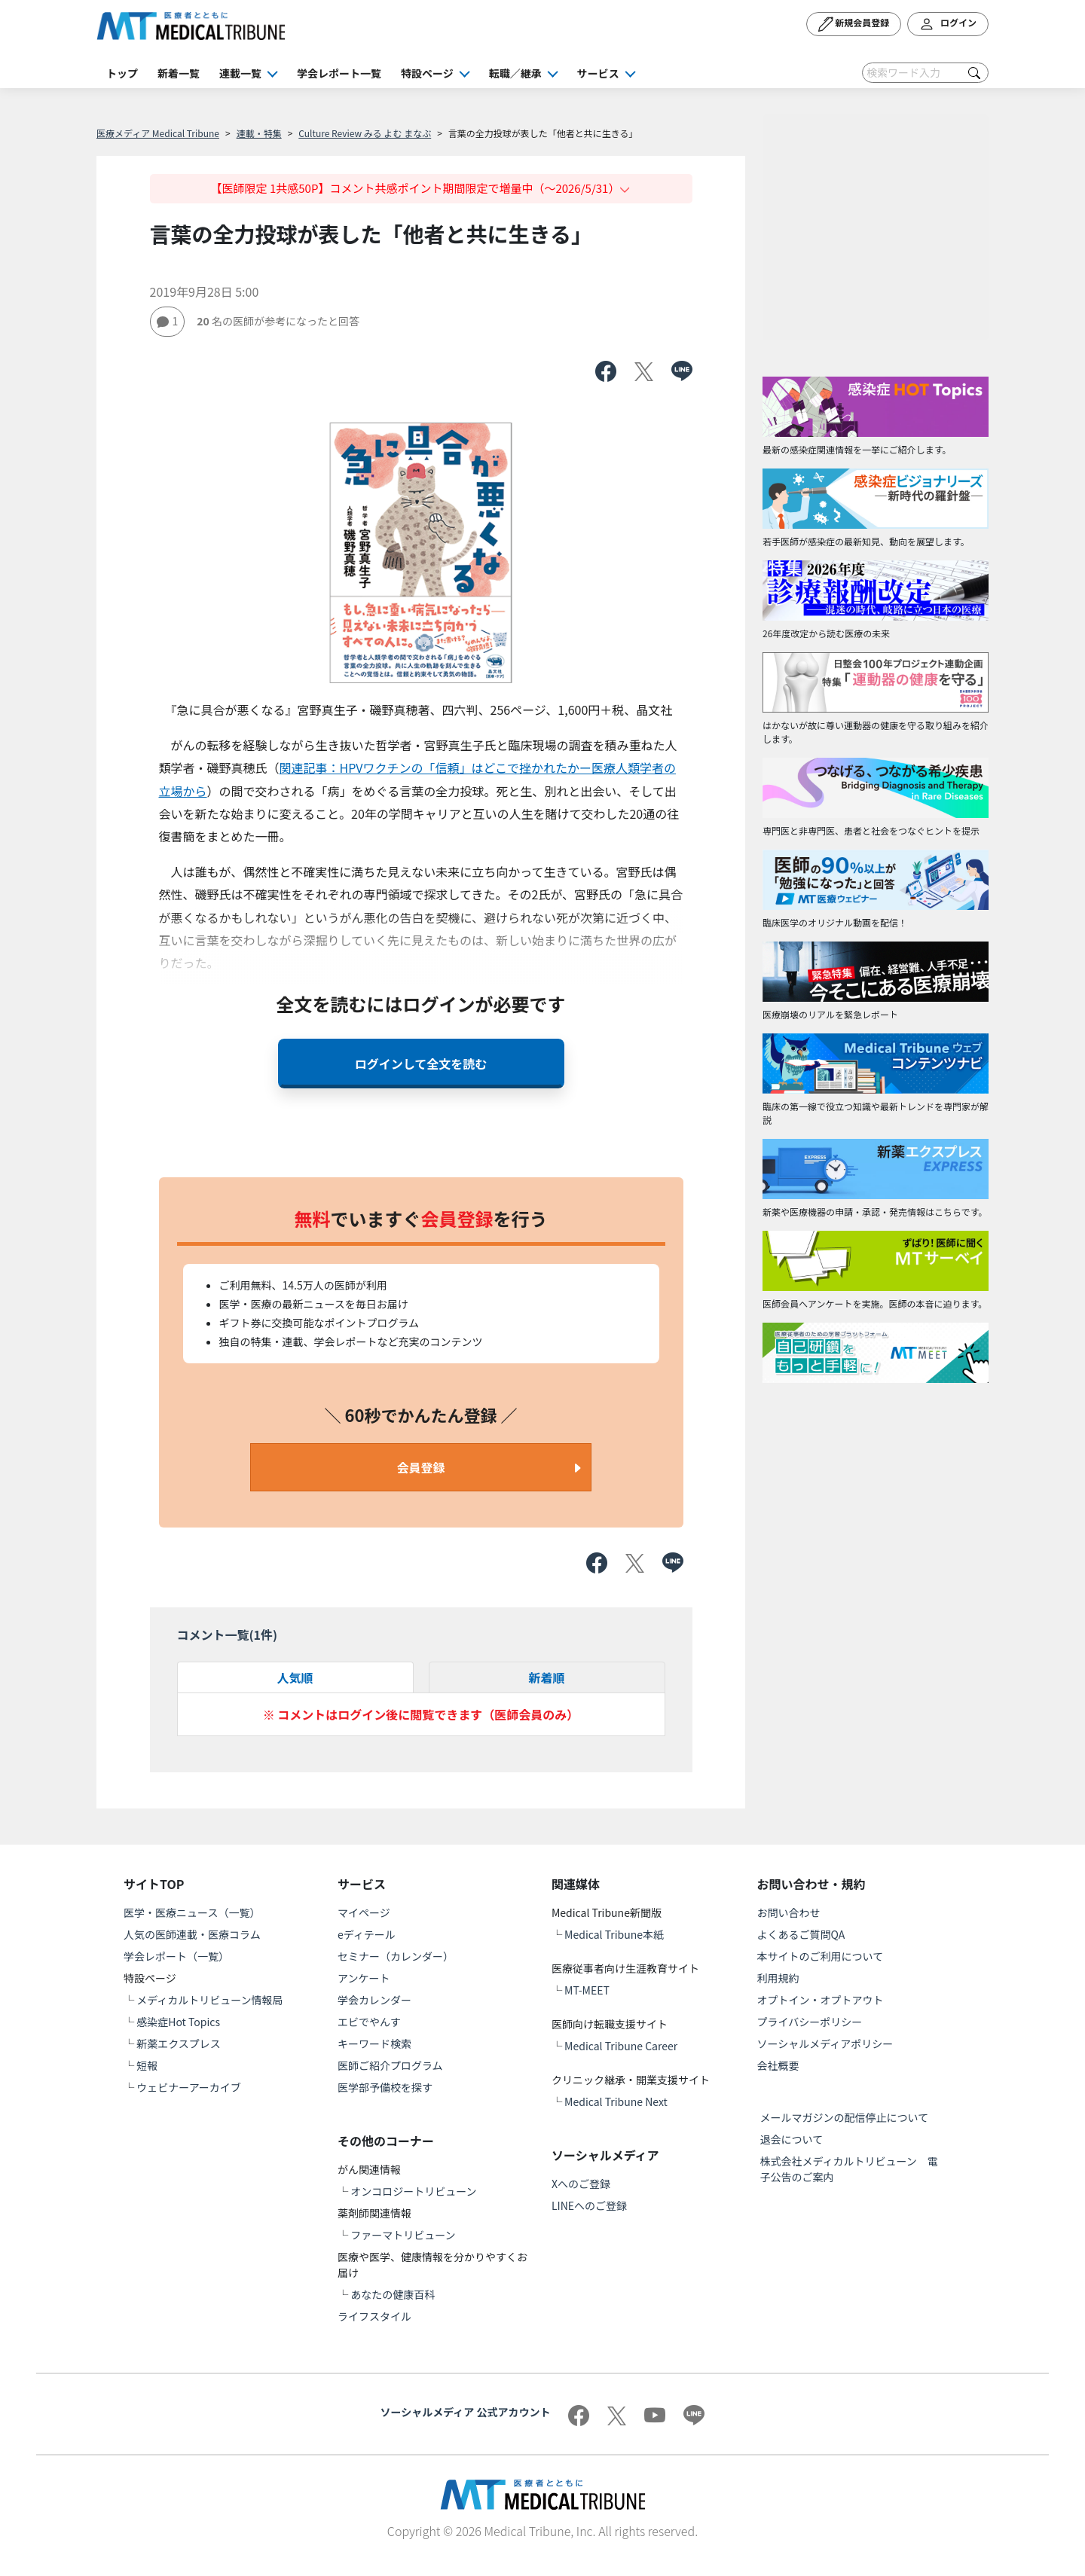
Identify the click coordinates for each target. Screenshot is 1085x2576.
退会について (792, 2139)
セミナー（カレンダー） (396, 1956)
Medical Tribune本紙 (614, 1934)
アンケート (364, 1977)
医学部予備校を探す (385, 2087)
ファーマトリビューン (402, 2234)
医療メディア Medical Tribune (157, 133)
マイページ (364, 1912)
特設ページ (427, 73)
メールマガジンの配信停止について (844, 2117)
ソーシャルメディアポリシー (825, 2043)
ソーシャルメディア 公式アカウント (466, 2411)
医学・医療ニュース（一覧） (192, 1912)
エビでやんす (369, 2021)
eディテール (367, 1934)
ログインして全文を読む (421, 1064)
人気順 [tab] (295, 1677)
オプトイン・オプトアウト (820, 1999)
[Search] (925, 73)
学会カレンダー (374, 1999)
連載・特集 (259, 133)
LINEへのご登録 (589, 2205)
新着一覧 (178, 73)
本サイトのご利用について (820, 1956)
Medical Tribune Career (620, 2045)
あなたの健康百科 (392, 2294)
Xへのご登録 (581, 2183)
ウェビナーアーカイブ (188, 2087)
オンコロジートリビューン (413, 2191)
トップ (122, 73)
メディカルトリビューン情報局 (209, 1999)
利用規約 (778, 1977)
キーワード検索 (374, 2043)
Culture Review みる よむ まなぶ (364, 133)
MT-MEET (587, 1990)
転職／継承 (515, 73)
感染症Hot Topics (178, 2021)
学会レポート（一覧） (176, 1956)
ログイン (947, 24)
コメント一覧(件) (227, 1634)
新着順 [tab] (546, 1677)
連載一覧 (240, 73)
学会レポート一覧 (339, 73)
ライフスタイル (374, 2316)
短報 (146, 2065)
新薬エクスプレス (178, 2043)
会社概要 (778, 2065)
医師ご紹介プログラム (390, 2065)
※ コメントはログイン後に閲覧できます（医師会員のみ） (421, 1714)
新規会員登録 (854, 24)
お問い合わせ (789, 1912)
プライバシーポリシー (810, 2021)
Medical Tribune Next (616, 2101)
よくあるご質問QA (801, 1934)
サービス (598, 73)
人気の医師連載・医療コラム (192, 1934)
